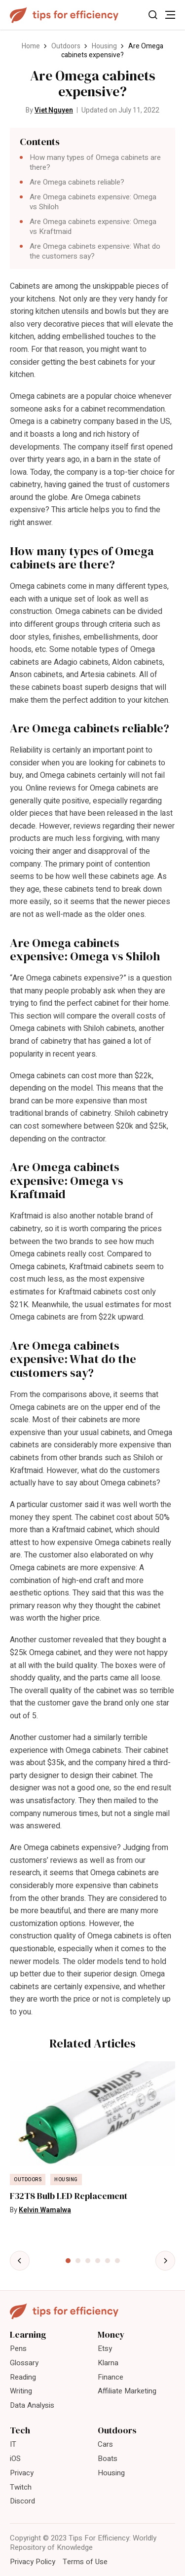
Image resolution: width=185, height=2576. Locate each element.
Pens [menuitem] (18, 2348)
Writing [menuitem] (21, 2391)
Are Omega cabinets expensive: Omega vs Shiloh (93, 202)
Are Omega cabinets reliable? (77, 182)
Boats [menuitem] (107, 2458)
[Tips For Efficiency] (64, 15)
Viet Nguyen (54, 110)
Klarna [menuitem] (108, 2362)
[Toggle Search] (153, 15)
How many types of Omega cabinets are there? (95, 162)
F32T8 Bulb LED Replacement (68, 2196)
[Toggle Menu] (170, 15)
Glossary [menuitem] (24, 2362)
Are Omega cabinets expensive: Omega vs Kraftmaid (93, 226)
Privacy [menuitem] (22, 2472)
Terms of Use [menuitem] (85, 2561)
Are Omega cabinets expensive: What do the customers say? (95, 251)
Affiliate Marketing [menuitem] (127, 2391)
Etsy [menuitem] (105, 2348)
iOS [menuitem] (15, 2458)
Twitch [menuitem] (21, 2487)
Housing (104, 46)
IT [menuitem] (13, 2444)
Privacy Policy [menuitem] (32, 2561)
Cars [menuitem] (105, 2444)
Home (31, 46)
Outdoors (65, 46)
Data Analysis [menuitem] (32, 2405)
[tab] (68, 2260)
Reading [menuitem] (23, 2377)
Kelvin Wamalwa (45, 2210)
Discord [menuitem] (22, 2501)
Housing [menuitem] (111, 2472)
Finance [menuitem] (110, 2377)
